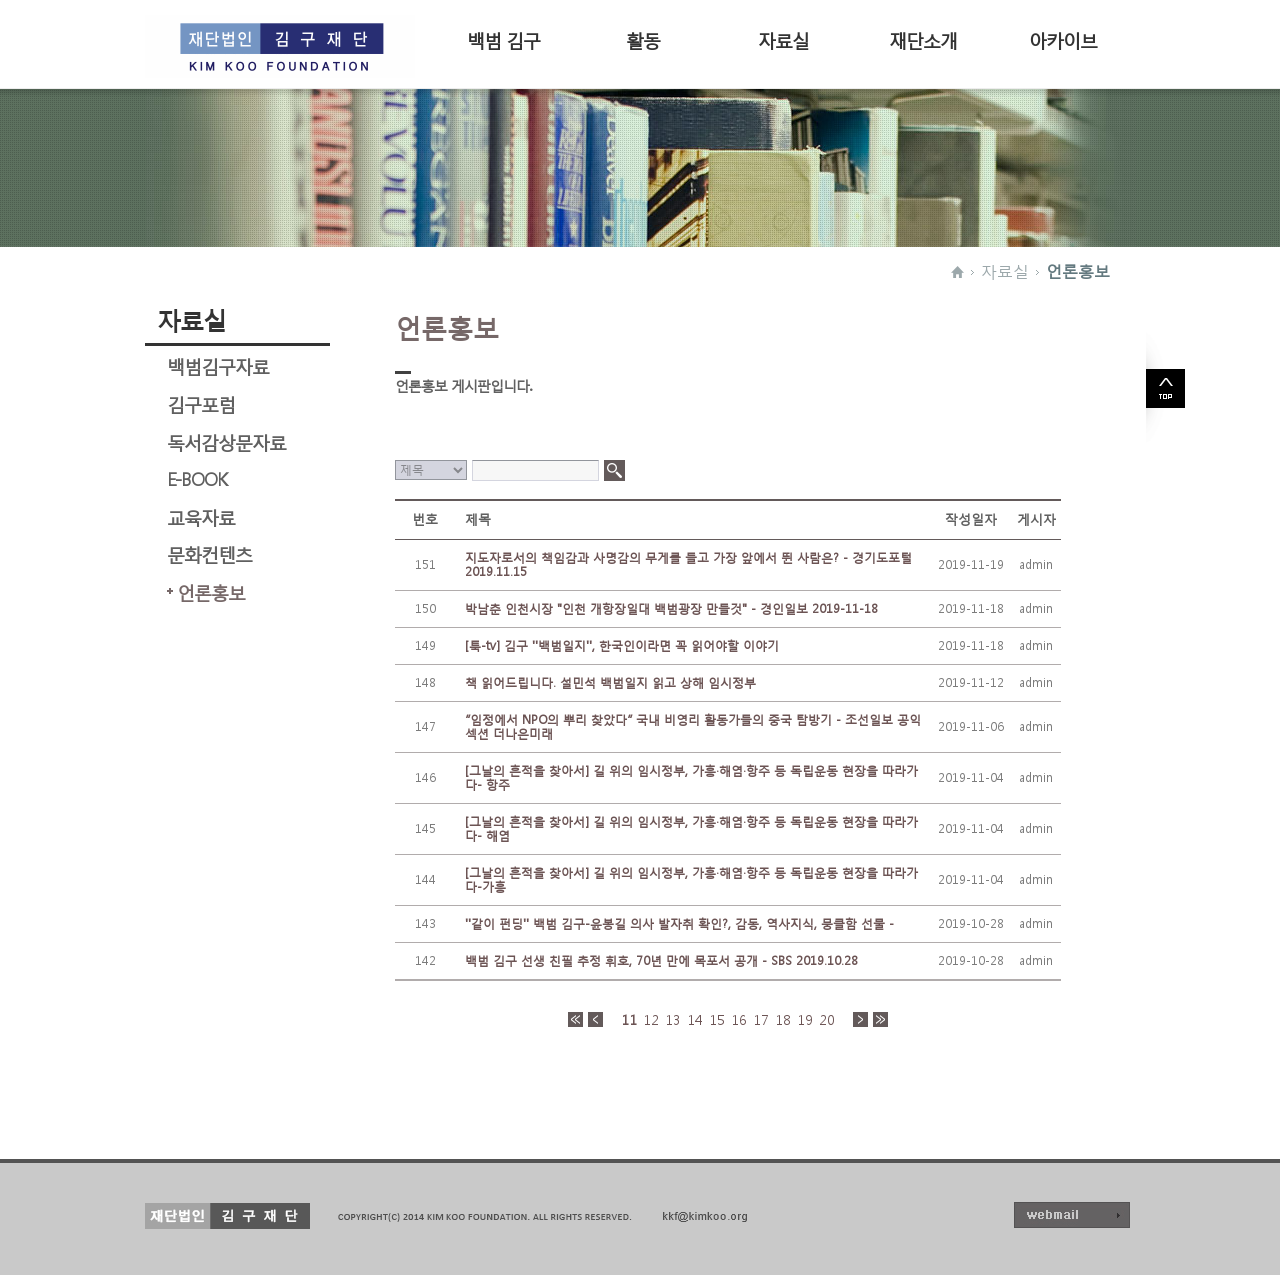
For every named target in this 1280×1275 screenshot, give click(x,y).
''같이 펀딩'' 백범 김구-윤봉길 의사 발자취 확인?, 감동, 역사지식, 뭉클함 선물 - (679, 923)
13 (673, 1020)
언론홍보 (1078, 271)
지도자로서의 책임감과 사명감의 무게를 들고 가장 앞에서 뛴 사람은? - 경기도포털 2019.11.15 (688, 564)
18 (783, 1020)
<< (575, 1019)
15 (717, 1020)
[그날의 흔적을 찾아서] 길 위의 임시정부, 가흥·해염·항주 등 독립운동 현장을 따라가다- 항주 (691, 777)
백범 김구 (503, 38)
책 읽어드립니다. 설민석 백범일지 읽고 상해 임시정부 (610, 682)
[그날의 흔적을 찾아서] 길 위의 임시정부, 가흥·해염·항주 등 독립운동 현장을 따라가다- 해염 (691, 828)
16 (739, 1020)
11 (629, 1020)
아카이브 (1063, 38)
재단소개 (923, 38)
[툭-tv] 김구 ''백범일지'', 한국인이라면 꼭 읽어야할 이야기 (622, 645)
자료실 (783, 38)
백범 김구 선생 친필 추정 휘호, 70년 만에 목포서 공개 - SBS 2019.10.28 (661, 960)
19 (805, 1020)
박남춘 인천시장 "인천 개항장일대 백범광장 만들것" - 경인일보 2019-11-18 (671, 608)
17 (761, 1020)
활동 (643, 38)
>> (880, 1019)
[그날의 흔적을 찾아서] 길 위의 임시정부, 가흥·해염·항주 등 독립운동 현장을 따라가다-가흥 (691, 879)
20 (827, 1020)
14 (695, 1020)
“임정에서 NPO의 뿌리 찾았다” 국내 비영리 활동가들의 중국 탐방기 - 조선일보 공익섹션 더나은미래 (693, 726)
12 (651, 1020)
